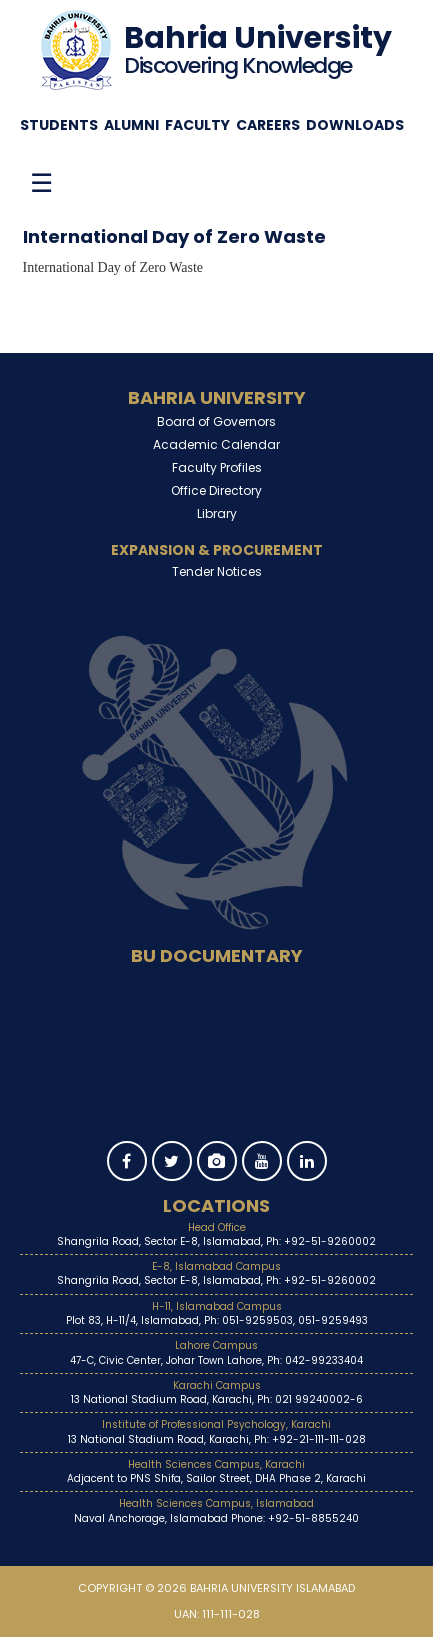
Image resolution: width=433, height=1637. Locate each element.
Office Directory (216, 490)
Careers (268, 125)
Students (59, 125)
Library (217, 513)
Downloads (355, 125)
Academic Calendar (216, 444)
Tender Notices (217, 571)
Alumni (131, 125)
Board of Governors (216, 421)
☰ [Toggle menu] (41, 183)
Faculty (197, 125)
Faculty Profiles (217, 467)
